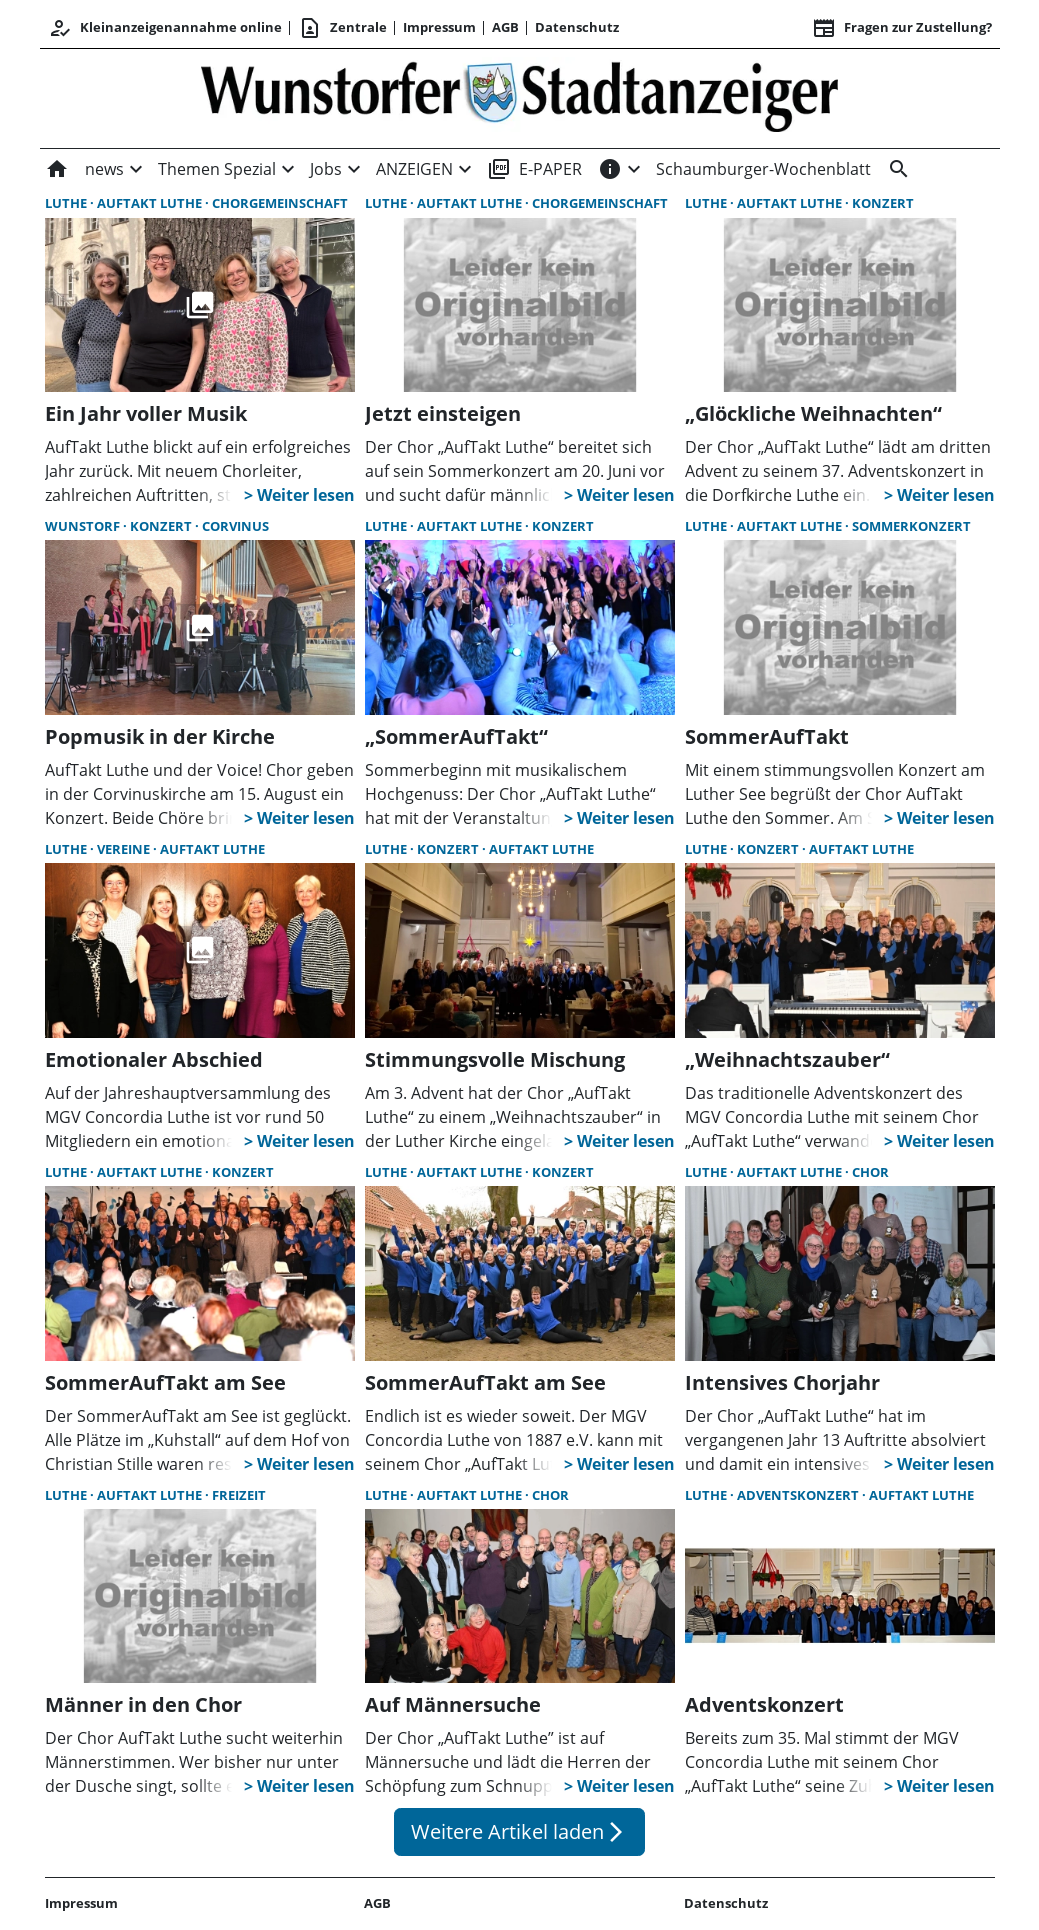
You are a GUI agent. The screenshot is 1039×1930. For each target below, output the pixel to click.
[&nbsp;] (895, 169)
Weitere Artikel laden (519, 1831)
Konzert (883, 203)
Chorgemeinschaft (280, 203)
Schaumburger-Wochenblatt (763, 169)
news (104, 169)
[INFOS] (610, 169)
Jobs (326, 169)
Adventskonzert (799, 1495)
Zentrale (342, 28)
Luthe (67, 203)
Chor (870, 1172)
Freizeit (239, 1495)
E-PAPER (534, 169)
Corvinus (235, 526)
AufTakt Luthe (151, 203)
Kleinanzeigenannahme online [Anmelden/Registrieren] (165, 28)
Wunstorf (84, 526)
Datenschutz (577, 27)
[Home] (61, 169)
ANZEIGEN (414, 169)
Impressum (439, 27)
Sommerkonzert (911, 526)
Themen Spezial (217, 169)
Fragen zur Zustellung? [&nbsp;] (902, 28)
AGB (505, 27)
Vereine (125, 849)
